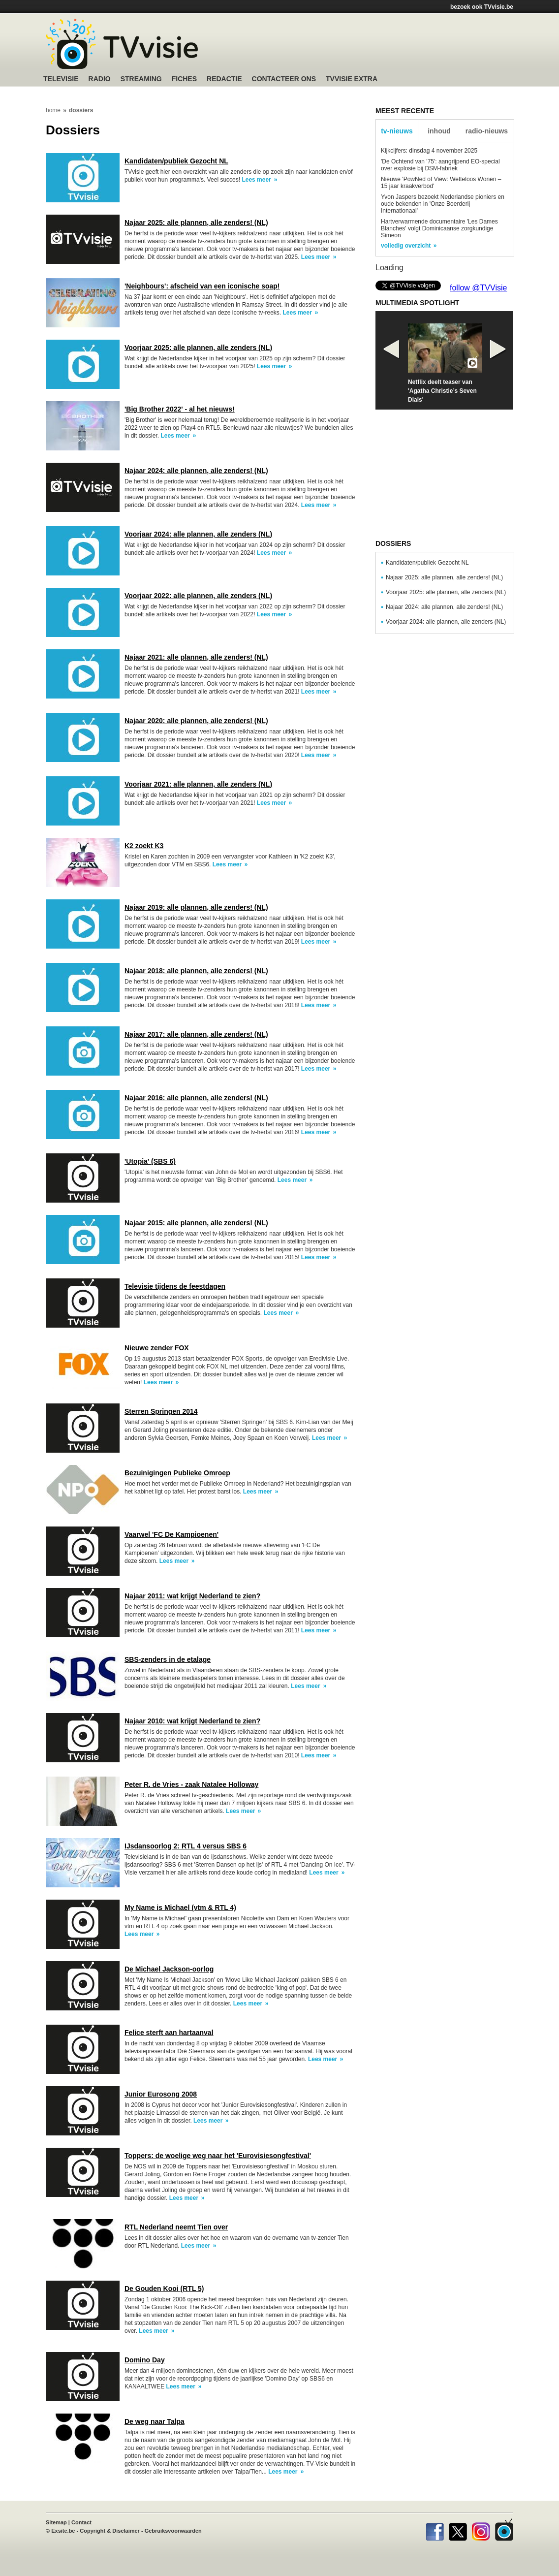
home (53, 110)
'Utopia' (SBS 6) (150, 1161)
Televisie (61, 79)
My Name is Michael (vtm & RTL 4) (180, 1907)
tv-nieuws (397, 131)
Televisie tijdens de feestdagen (174, 1286)
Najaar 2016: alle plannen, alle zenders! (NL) (196, 1098)
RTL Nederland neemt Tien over (176, 2227)
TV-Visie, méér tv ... (122, 44)
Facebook (435, 2529)
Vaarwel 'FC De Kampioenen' (171, 1534)
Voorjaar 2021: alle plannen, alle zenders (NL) (198, 784)
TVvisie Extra (351, 79)
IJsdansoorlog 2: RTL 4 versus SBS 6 (185, 1846)
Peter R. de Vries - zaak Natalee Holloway (191, 1784)
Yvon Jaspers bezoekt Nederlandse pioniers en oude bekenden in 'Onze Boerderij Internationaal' (442, 203)
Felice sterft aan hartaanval (169, 2032)
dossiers (81, 110)
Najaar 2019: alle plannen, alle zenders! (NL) (196, 907)
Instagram (481, 2529)
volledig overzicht (406, 245)
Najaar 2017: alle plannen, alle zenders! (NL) (196, 1034)
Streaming (141, 79)
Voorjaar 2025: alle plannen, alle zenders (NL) (198, 347)
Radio (100, 79)
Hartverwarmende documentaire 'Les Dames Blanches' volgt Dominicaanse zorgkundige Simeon (439, 228)
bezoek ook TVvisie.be (481, 6)
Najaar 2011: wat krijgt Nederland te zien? (192, 1596)
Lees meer (256, 179)
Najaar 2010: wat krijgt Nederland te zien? (192, 1721)
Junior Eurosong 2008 (160, 2094)
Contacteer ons (284, 79)
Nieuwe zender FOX (156, 1348)
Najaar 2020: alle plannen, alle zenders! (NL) (196, 721)
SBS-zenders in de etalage (167, 1659)
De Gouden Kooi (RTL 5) (164, 2288)
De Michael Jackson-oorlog (169, 1969)
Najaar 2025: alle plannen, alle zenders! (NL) (196, 222)
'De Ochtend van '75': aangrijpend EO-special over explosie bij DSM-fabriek (440, 165)
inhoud (439, 131)
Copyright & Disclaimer (110, 2531)
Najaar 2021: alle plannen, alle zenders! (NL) (196, 657)
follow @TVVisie (478, 288)
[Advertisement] (373, 46)
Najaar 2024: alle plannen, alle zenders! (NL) (196, 471)
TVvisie (504, 2529)
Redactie (224, 79)
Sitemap (56, 2522)
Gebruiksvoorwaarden (173, 2531)
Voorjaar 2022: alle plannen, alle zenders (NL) (198, 596)
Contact (81, 2522)
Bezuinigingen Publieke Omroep (177, 1473)
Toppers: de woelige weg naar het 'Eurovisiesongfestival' (217, 2156)
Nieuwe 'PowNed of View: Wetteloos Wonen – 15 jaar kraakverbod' (441, 183)
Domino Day (144, 2360)
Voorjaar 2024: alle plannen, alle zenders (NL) (198, 534)
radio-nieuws (487, 131)
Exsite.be (63, 2531)
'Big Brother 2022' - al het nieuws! (179, 409)
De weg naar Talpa (154, 2421)
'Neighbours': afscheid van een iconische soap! (202, 286)
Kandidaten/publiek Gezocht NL (176, 161)
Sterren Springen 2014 (161, 1411)
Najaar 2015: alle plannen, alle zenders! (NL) (196, 1223)
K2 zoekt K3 (143, 846)
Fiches (184, 79)
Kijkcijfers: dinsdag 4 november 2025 (429, 150)
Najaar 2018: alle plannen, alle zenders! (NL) (196, 971)
